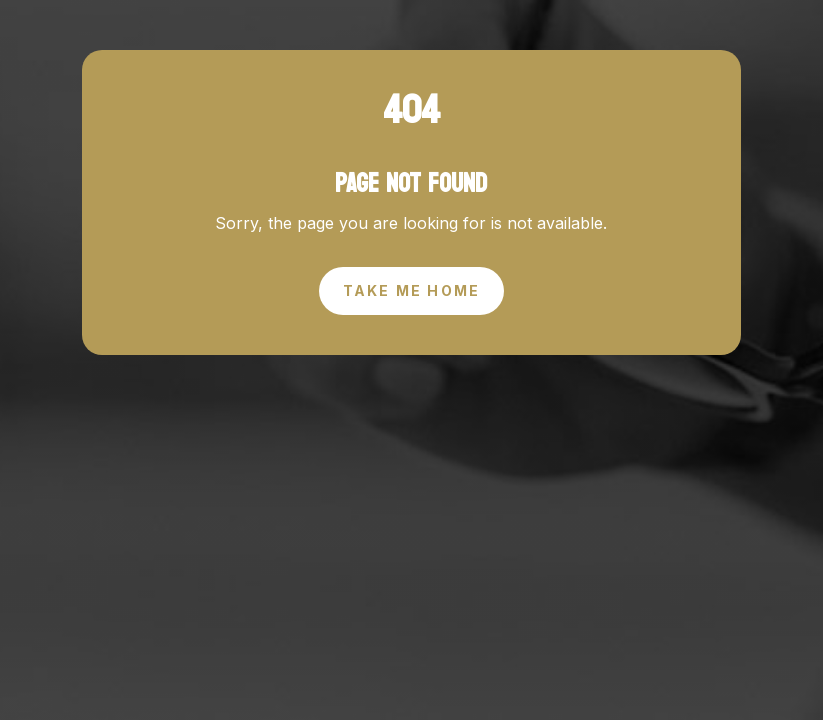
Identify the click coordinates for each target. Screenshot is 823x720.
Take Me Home (412, 290)
